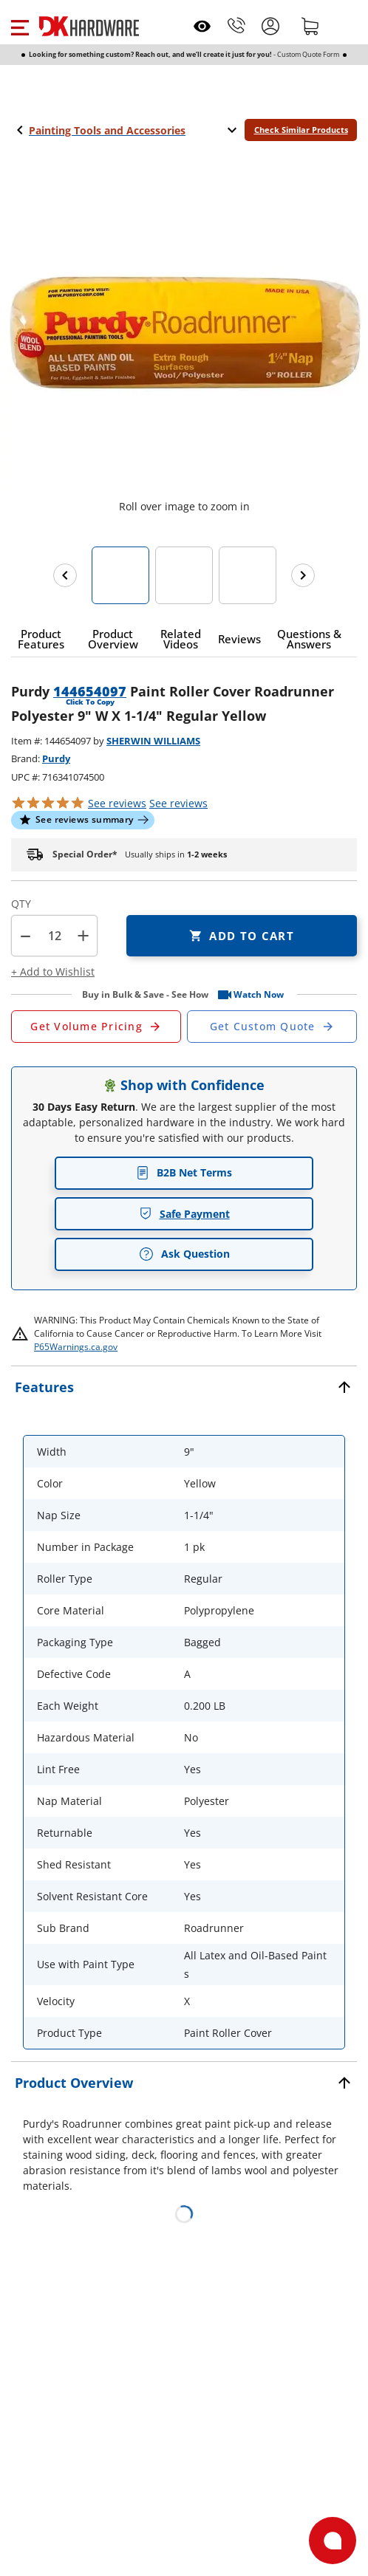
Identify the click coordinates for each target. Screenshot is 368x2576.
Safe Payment (184, 1214)
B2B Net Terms (184, 1172)
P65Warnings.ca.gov (75, 1346)
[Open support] (332, 2540)
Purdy (56, 758)
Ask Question (184, 1254)
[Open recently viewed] (202, 26)
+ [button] (83, 935)
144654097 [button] (89, 691)
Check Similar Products (301, 129)
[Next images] (303, 575)
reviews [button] (178, 803)
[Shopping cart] (310, 26)
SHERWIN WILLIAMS (153, 740)
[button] (19, 25)
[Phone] (236, 26)
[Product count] (54, 936)
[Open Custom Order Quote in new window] (272, 1026)
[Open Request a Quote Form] (96, 1026)
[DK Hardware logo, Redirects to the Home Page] (89, 26)
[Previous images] (65, 575)
